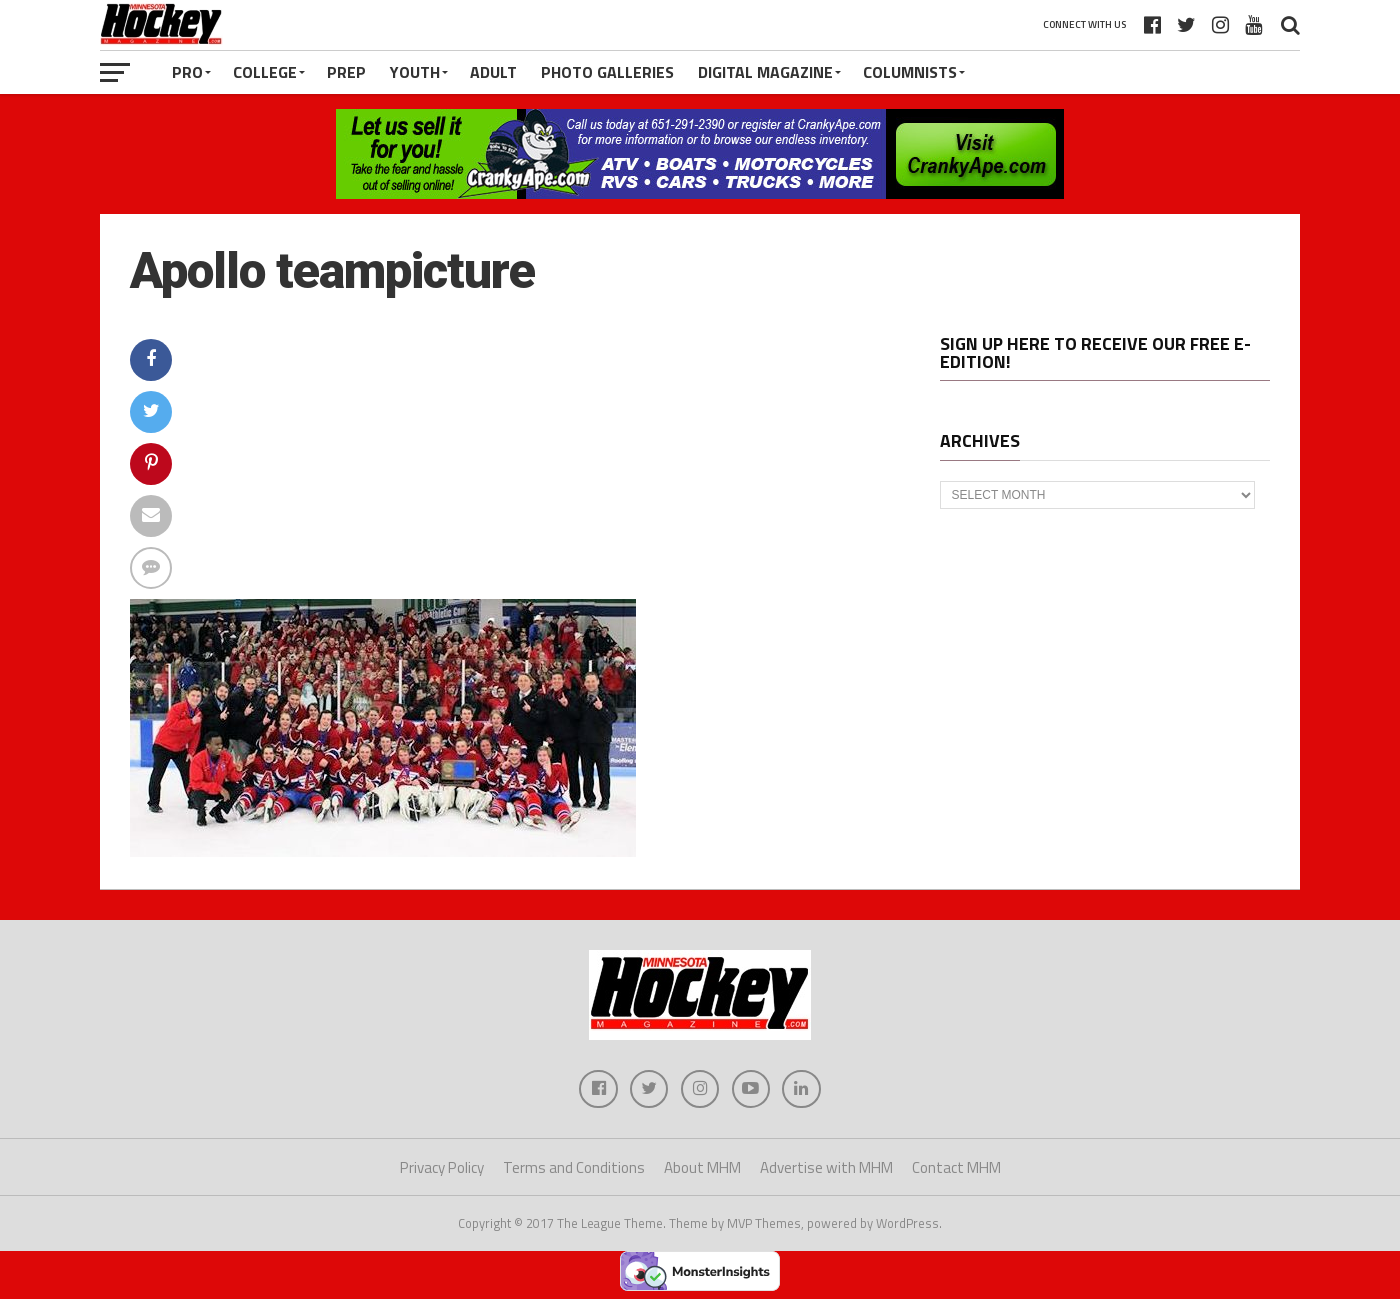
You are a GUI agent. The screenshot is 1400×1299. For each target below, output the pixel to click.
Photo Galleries (607, 72)
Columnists (910, 72)
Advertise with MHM (826, 1169)
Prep (346, 72)
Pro (187, 72)
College (265, 72)
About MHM (702, 1169)
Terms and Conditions (574, 1169)
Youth (415, 72)
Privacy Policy (442, 1169)
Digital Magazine (765, 72)
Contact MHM (956, 1169)
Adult (493, 72)
